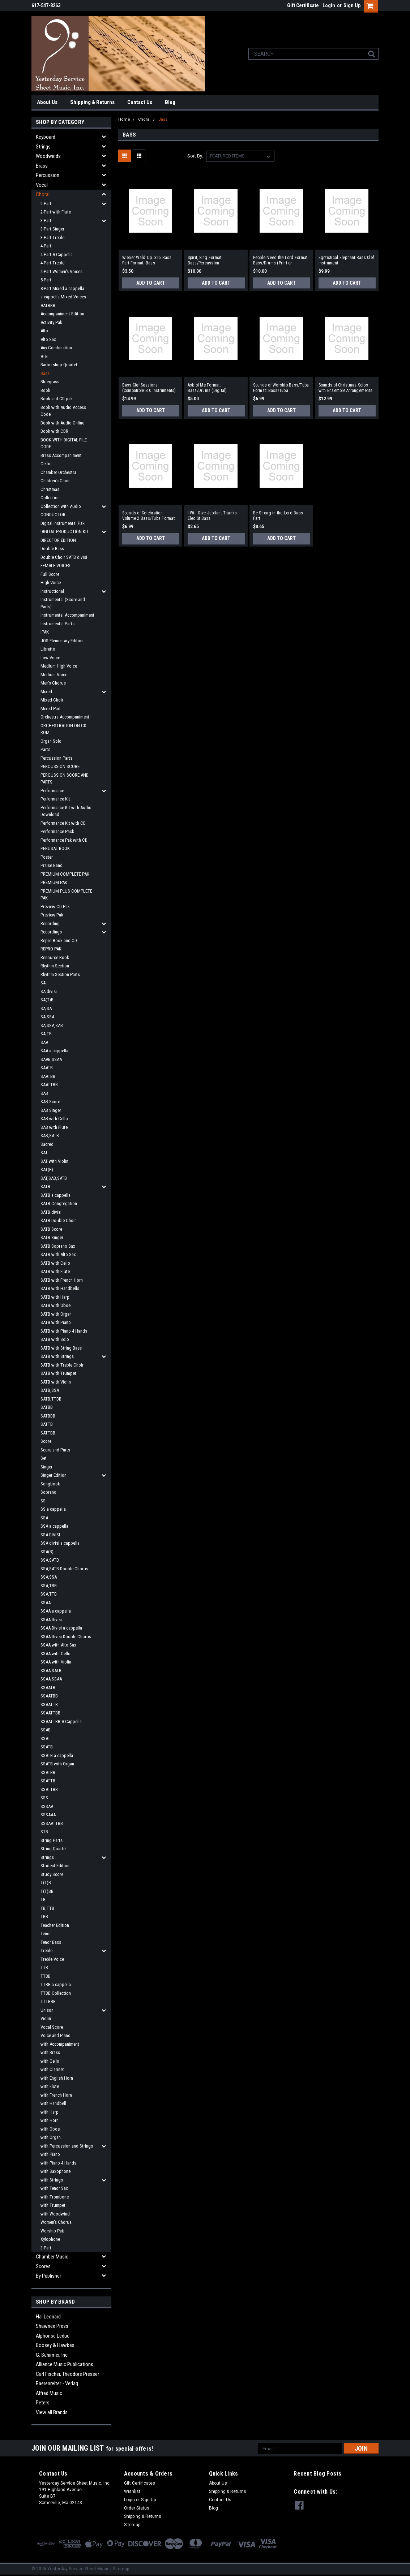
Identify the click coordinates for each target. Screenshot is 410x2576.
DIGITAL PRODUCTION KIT (64, 531)
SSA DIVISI (50, 1534)
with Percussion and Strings (66, 2146)
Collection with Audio (60, 506)
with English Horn (56, 2078)
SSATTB (47, 1780)
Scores (43, 2266)
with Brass (50, 2052)
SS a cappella (53, 1509)
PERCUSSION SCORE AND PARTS (64, 778)
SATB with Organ (56, 1314)
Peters (43, 2402)
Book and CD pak (56, 398)
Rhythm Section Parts (60, 974)
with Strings (51, 2180)
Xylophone (50, 2239)
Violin (45, 2018)
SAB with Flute (54, 1127)
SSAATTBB (50, 1713)
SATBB (46, 1407)
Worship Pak (52, 2231)
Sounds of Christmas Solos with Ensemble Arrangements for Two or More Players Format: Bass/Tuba (346, 388)
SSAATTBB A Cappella (61, 1721)
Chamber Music (52, 2256)
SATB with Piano (55, 1322)
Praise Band (51, 865)
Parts (45, 749)
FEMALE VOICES (55, 565)
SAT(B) (46, 1169)
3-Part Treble (52, 237)
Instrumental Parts (57, 623)
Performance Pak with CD (63, 840)
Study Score (51, 1874)
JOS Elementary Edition (62, 640)
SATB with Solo (54, 1339)
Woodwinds (48, 156)
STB (44, 1831)
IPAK (44, 632)
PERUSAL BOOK (55, 848)
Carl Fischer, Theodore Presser (67, 2374)
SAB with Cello (54, 1118)
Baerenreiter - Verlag (57, 2383)
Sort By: (195, 156)
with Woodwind (55, 2214)
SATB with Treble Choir (62, 1365)
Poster (46, 857)
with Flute (49, 2086)
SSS (44, 1797)
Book (45, 390)
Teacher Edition (54, 1925)
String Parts (51, 1840)
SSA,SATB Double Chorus (64, 1568)
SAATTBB (49, 1084)
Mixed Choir (51, 700)
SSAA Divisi (51, 1619)
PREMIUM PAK (53, 882)
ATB (44, 356)
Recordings (51, 932)
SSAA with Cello (55, 1653)
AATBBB (47, 305)
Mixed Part (50, 708)
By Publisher (48, 2276)
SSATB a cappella (56, 1755)
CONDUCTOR (52, 514)
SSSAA (46, 1806)
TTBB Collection (55, 1993)
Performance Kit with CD (63, 823)
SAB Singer (50, 1110)
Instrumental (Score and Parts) (62, 603)
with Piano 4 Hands (58, 2163)
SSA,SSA (48, 1577)
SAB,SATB (49, 1135)
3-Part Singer (52, 229)
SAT (44, 1152)
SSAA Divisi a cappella (61, 1628)
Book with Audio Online (62, 423)
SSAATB (47, 1687)
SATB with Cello (55, 1263)
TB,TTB (47, 1908)
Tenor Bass (50, 1942)
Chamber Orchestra (58, 472)
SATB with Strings (57, 1356)
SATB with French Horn (61, 1280)
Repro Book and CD (58, 940)
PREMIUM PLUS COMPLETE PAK (66, 894)
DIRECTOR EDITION (58, 540)
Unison (47, 2010)
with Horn (49, 2120)
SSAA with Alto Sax (58, 1645)
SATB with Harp (54, 1297)
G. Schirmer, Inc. (52, 2355)
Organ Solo (50, 741)
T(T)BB (47, 1891)
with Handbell (53, 2103)
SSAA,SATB (50, 1670)
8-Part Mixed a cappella (62, 288)
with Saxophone (55, 2171)
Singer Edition (53, 1475)
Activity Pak (51, 322)
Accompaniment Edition (62, 313)
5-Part (45, 279)
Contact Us (139, 102)
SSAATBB (49, 1696)
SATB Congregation (58, 1203)
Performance (52, 790)
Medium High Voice (58, 666)
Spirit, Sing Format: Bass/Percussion (205, 260)
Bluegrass (49, 381)
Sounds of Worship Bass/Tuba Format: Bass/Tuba (281, 388)
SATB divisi (50, 1212)
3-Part (45, 220)
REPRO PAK (50, 949)
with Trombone (54, 2197)
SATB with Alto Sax (58, 1254)
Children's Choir (55, 480)
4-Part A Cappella (56, 254)
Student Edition (54, 1865)
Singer (46, 1467)
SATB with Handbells (59, 1288)
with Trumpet (52, 2205)
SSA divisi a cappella (60, 1543)
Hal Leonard (48, 2316)
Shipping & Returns (92, 102)
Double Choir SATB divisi (63, 557)
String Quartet (53, 1848)
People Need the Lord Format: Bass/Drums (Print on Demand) (281, 260)
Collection (50, 497)
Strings (43, 146)
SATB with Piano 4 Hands (63, 1331)
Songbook (50, 1484)
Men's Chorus (53, 683)
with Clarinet (52, 2069)
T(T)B (45, 1882)
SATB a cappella (55, 1195)
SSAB (45, 1730)
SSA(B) (47, 1551)
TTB (44, 1967)
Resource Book (54, 957)
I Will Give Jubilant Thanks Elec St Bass (212, 515)
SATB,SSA (49, 1390)
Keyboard (45, 137)
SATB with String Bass (61, 1348)
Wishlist (132, 2491)
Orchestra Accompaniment (64, 717)
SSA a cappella (54, 1526)
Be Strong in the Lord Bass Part (278, 515)
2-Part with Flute (55, 212)
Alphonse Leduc (52, 2336)
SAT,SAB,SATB (53, 1178)
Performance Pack (57, 831)
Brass (42, 166)
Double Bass (52, 548)
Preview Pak (51, 915)
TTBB (45, 1976)
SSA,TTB (48, 1594)
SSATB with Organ (57, 1763)
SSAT (45, 1738)
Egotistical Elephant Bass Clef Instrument (346, 260)
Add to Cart (150, 283)
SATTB (46, 1424)
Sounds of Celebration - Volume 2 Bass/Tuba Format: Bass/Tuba (149, 515)
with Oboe (50, 2129)
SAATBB (47, 1076)
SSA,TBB (48, 1585)
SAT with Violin (54, 1161)
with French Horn (56, 2095)
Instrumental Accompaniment (67, 615)
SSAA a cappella (55, 1611)
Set (43, 1458)
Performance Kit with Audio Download (65, 811)
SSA (44, 1517)
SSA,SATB (49, 1560)
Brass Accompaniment (61, 455)
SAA (44, 1042)
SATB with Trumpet (58, 1373)
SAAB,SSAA (51, 1059)
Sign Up (351, 5)
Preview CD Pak (55, 906)
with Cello (49, 2061)
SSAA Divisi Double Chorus (65, 1636)
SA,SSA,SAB (51, 1025)
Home (124, 119)
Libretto (47, 649)
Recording (50, 923)
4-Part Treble (52, 263)
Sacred (47, 1144)
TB (43, 1899)
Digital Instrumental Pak (62, 523)
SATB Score (51, 1229)
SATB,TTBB (50, 1399)
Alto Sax (48, 339)
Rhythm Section (54, 965)
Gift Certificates (139, 2483)
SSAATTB (49, 1704)
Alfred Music (49, 2393)
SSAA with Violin (55, 1662)
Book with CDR (54, 431)
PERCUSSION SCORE (60, 766)
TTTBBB (48, 2001)
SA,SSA (47, 1016)
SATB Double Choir (58, 1220)
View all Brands (52, 2412)
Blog (170, 102)
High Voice (50, 582)
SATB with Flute (55, 1271)
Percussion (47, 175)
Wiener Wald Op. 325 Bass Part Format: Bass (147, 260)
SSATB (46, 1746)
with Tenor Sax (54, 2188)
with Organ (50, 2137)
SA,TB (46, 1033)
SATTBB (47, 1433)
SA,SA (46, 1008)
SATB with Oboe (55, 1305)
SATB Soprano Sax (57, 1246)
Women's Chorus (56, 2222)
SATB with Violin (55, 1382)
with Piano (50, 2154)
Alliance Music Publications (64, 2364)
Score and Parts (55, 1450)
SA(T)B (47, 999)
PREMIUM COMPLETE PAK (64, 874)
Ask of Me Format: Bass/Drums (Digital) (207, 388)
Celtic (45, 463)
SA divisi (48, 991)
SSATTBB (49, 1789)
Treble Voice (52, 1959)
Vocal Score (51, 2027)
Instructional (52, 591)
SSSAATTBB (51, 1823)
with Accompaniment (59, 2044)
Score (45, 1441)
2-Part (45, 203)
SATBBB (47, 1416)
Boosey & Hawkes (55, 2345)
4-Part (45, 246)
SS (43, 1500)
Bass (45, 373)
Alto (44, 330)
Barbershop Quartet (58, 364)
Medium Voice (53, 674)
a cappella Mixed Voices (63, 296)
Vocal (42, 185)
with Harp (49, 2112)
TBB (44, 1916)
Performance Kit (55, 799)
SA (43, 982)
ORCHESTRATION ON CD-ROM (63, 729)
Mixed (46, 691)
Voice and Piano (55, 2035)
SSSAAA (48, 1814)
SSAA (45, 1602)
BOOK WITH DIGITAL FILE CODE (63, 443)
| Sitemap (120, 2568)
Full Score (49, 574)
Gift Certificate (303, 5)
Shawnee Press (52, 2326)
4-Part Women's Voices (61, 271)
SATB (45, 1186)
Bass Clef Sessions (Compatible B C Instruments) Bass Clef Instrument (149, 388)
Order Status (136, 2508)
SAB (44, 1093)
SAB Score (50, 1101)
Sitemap (132, 2524)
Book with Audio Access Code (63, 411)
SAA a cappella (54, 1050)
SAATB (46, 1067)
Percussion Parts (56, 758)
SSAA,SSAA (51, 1679)
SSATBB (47, 1772)
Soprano (48, 1492)
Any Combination (56, 347)
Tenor (45, 1933)
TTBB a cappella (55, 1984)
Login (329, 5)
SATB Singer (51, 1237)
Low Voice (50, 657)
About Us (47, 102)
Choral (43, 194)
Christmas (49, 489)
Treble (46, 1950)
